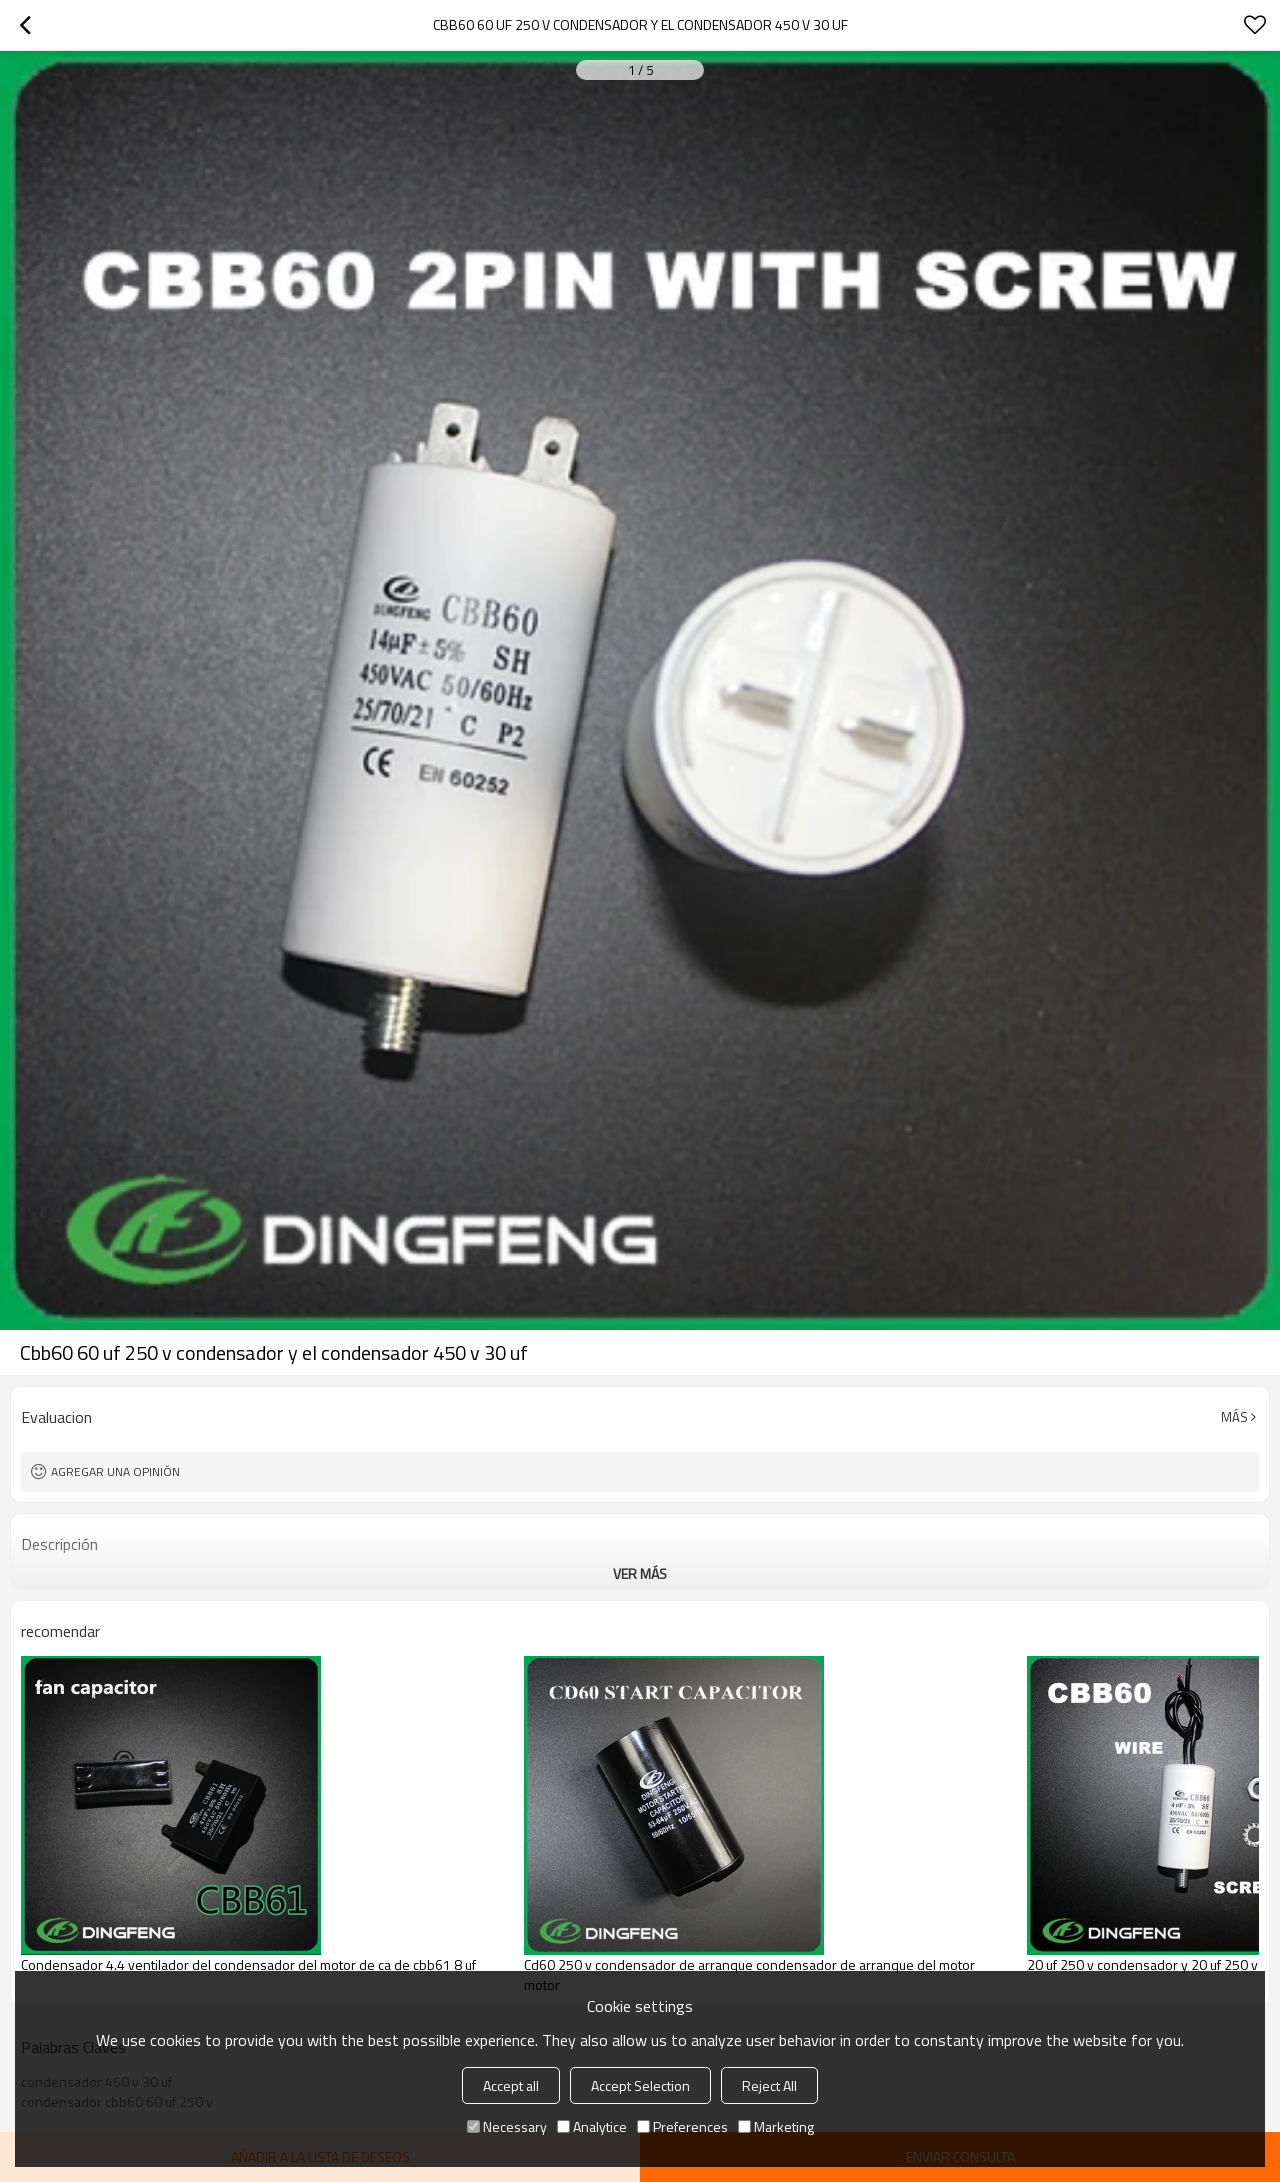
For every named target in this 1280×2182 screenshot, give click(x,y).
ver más (640, 1573)
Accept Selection (640, 2085)
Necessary (507, 2126)
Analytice (592, 2126)
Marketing (776, 2126)
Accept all (511, 2085)
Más (1234, 1417)
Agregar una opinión (115, 1471)
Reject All (769, 2085)
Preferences (682, 2126)
